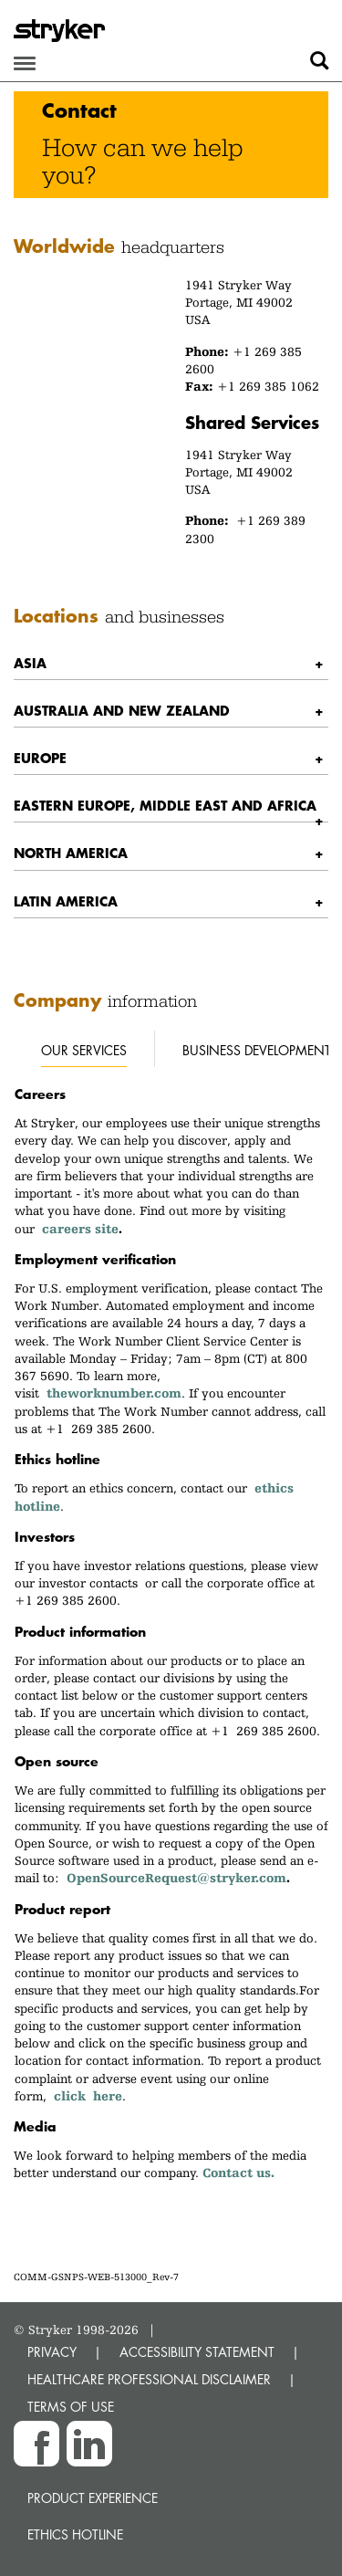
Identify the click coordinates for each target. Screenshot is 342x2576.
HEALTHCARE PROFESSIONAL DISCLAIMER (149, 2379)
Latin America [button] (66, 901)
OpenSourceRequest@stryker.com (176, 1877)
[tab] (171, 663)
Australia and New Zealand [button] (122, 710)
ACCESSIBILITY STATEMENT (197, 2352)
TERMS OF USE (70, 2406)
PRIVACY (52, 2352)
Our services (84, 1050)
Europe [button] (40, 758)
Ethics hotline (75, 2534)
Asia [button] (30, 663)
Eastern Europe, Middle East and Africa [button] (165, 805)
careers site (80, 1228)
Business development (256, 1050)
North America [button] (71, 852)
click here (88, 2096)
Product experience (92, 2498)
